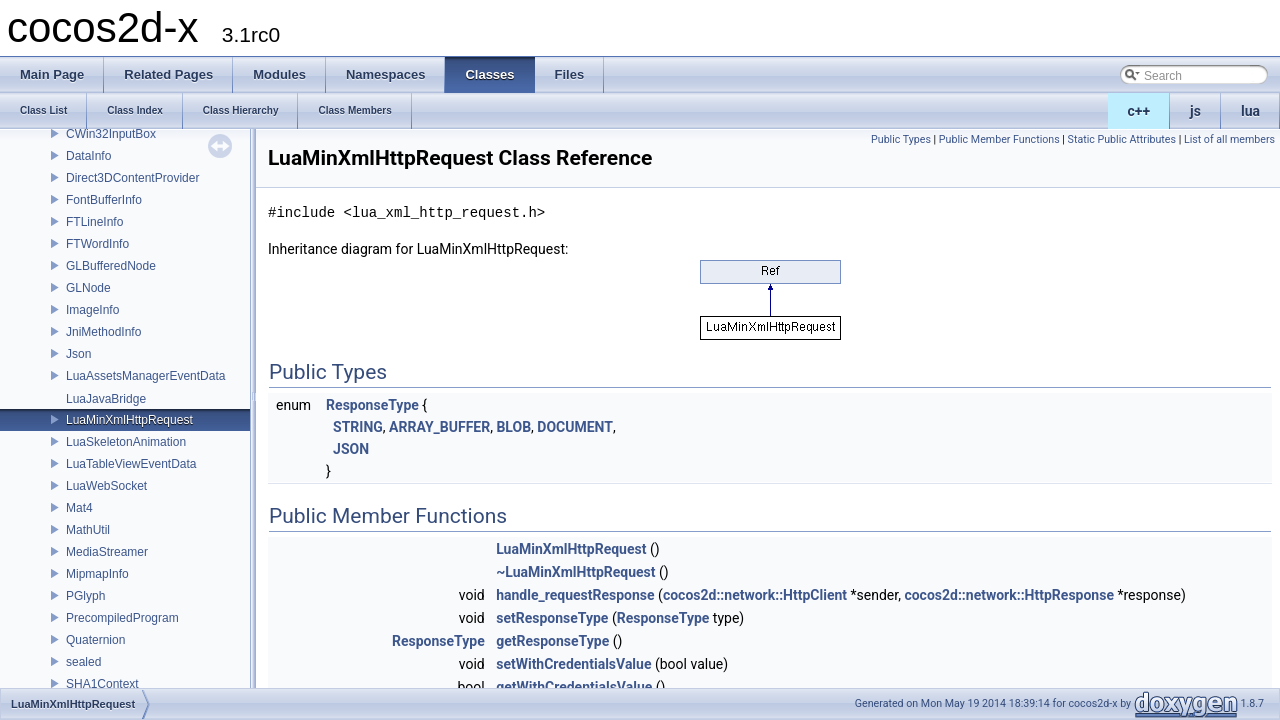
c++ (1139, 111)
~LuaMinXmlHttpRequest (575, 572)
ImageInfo (92, 310)
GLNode (88, 288)
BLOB (513, 427)
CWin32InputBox (111, 134)
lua (1250, 111)
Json (78, 354)
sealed (83, 662)
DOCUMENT (575, 427)
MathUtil (88, 530)
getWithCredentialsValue (574, 687)
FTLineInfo (94, 222)
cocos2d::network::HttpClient (755, 595)
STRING (358, 427)
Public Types (901, 139)
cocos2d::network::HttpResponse (1009, 595)
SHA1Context (102, 684)
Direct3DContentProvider (132, 178)
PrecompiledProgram (122, 618)
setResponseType (552, 618)
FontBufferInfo (104, 200)
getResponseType (552, 641)
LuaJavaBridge (106, 399)
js (1195, 111)
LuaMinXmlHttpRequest (129, 420)
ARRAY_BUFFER (439, 427)
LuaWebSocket (106, 486)
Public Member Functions (999, 139)
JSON (351, 449)
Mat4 (79, 508)
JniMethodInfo (103, 332)
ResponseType (372, 405)
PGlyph (85, 596)
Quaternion (95, 640)
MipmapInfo (97, 574)
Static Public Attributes (1122, 139)
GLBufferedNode (111, 266)
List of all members (1229, 139)
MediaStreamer (107, 552)
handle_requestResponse (575, 595)
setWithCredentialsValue (573, 664)
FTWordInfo (97, 244)
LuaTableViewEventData (131, 464)
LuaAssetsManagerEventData (145, 376)
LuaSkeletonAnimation (126, 442)
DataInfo (88, 156)
